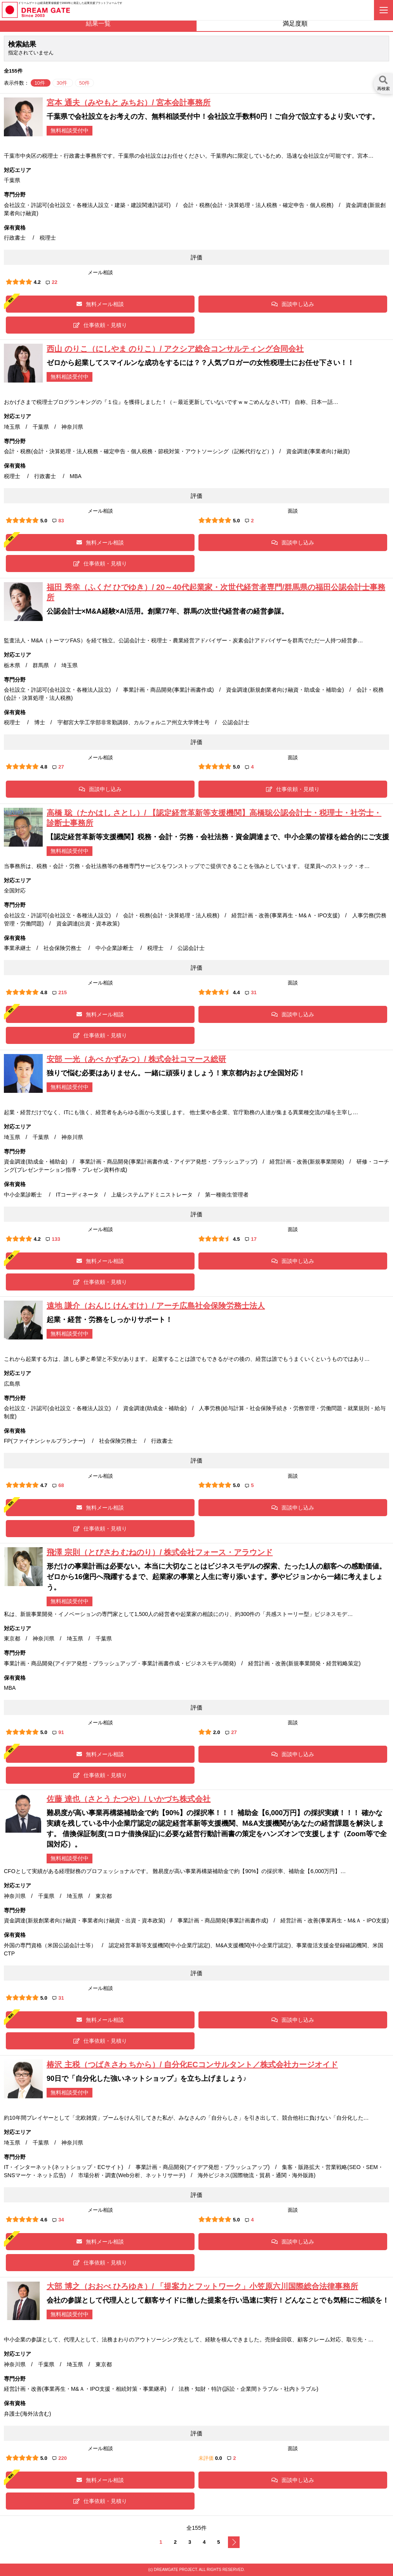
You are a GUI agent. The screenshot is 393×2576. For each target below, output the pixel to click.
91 (58, 1732)
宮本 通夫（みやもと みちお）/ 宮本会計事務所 (128, 102)
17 (250, 1239)
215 (59, 992)
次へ (234, 2542)
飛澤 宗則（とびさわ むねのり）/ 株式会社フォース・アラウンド (160, 1552)
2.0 (216, 1732)
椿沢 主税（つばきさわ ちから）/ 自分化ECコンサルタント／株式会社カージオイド (192, 2064)
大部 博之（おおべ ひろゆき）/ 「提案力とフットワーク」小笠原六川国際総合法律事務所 (202, 2286)
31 (250, 992)
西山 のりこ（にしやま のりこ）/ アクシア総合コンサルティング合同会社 (175, 348)
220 (59, 2458)
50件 (84, 83)
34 (58, 2220)
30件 (63, 83)
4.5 (236, 1239)
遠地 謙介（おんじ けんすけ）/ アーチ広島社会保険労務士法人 (156, 1305)
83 (58, 521)
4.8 (43, 767)
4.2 (37, 282)
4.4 (236, 992)
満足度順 (295, 23)
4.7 (43, 1485)
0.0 (218, 2458)
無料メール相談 (100, 304)
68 (58, 1485)
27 (58, 767)
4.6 (43, 2220)
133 (53, 1239)
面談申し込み (292, 304)
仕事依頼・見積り (100, 325)
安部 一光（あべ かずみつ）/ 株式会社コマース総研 (136, 1059)
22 (51, 282)
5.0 (43, 521)
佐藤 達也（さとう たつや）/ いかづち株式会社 (128, 1799)
